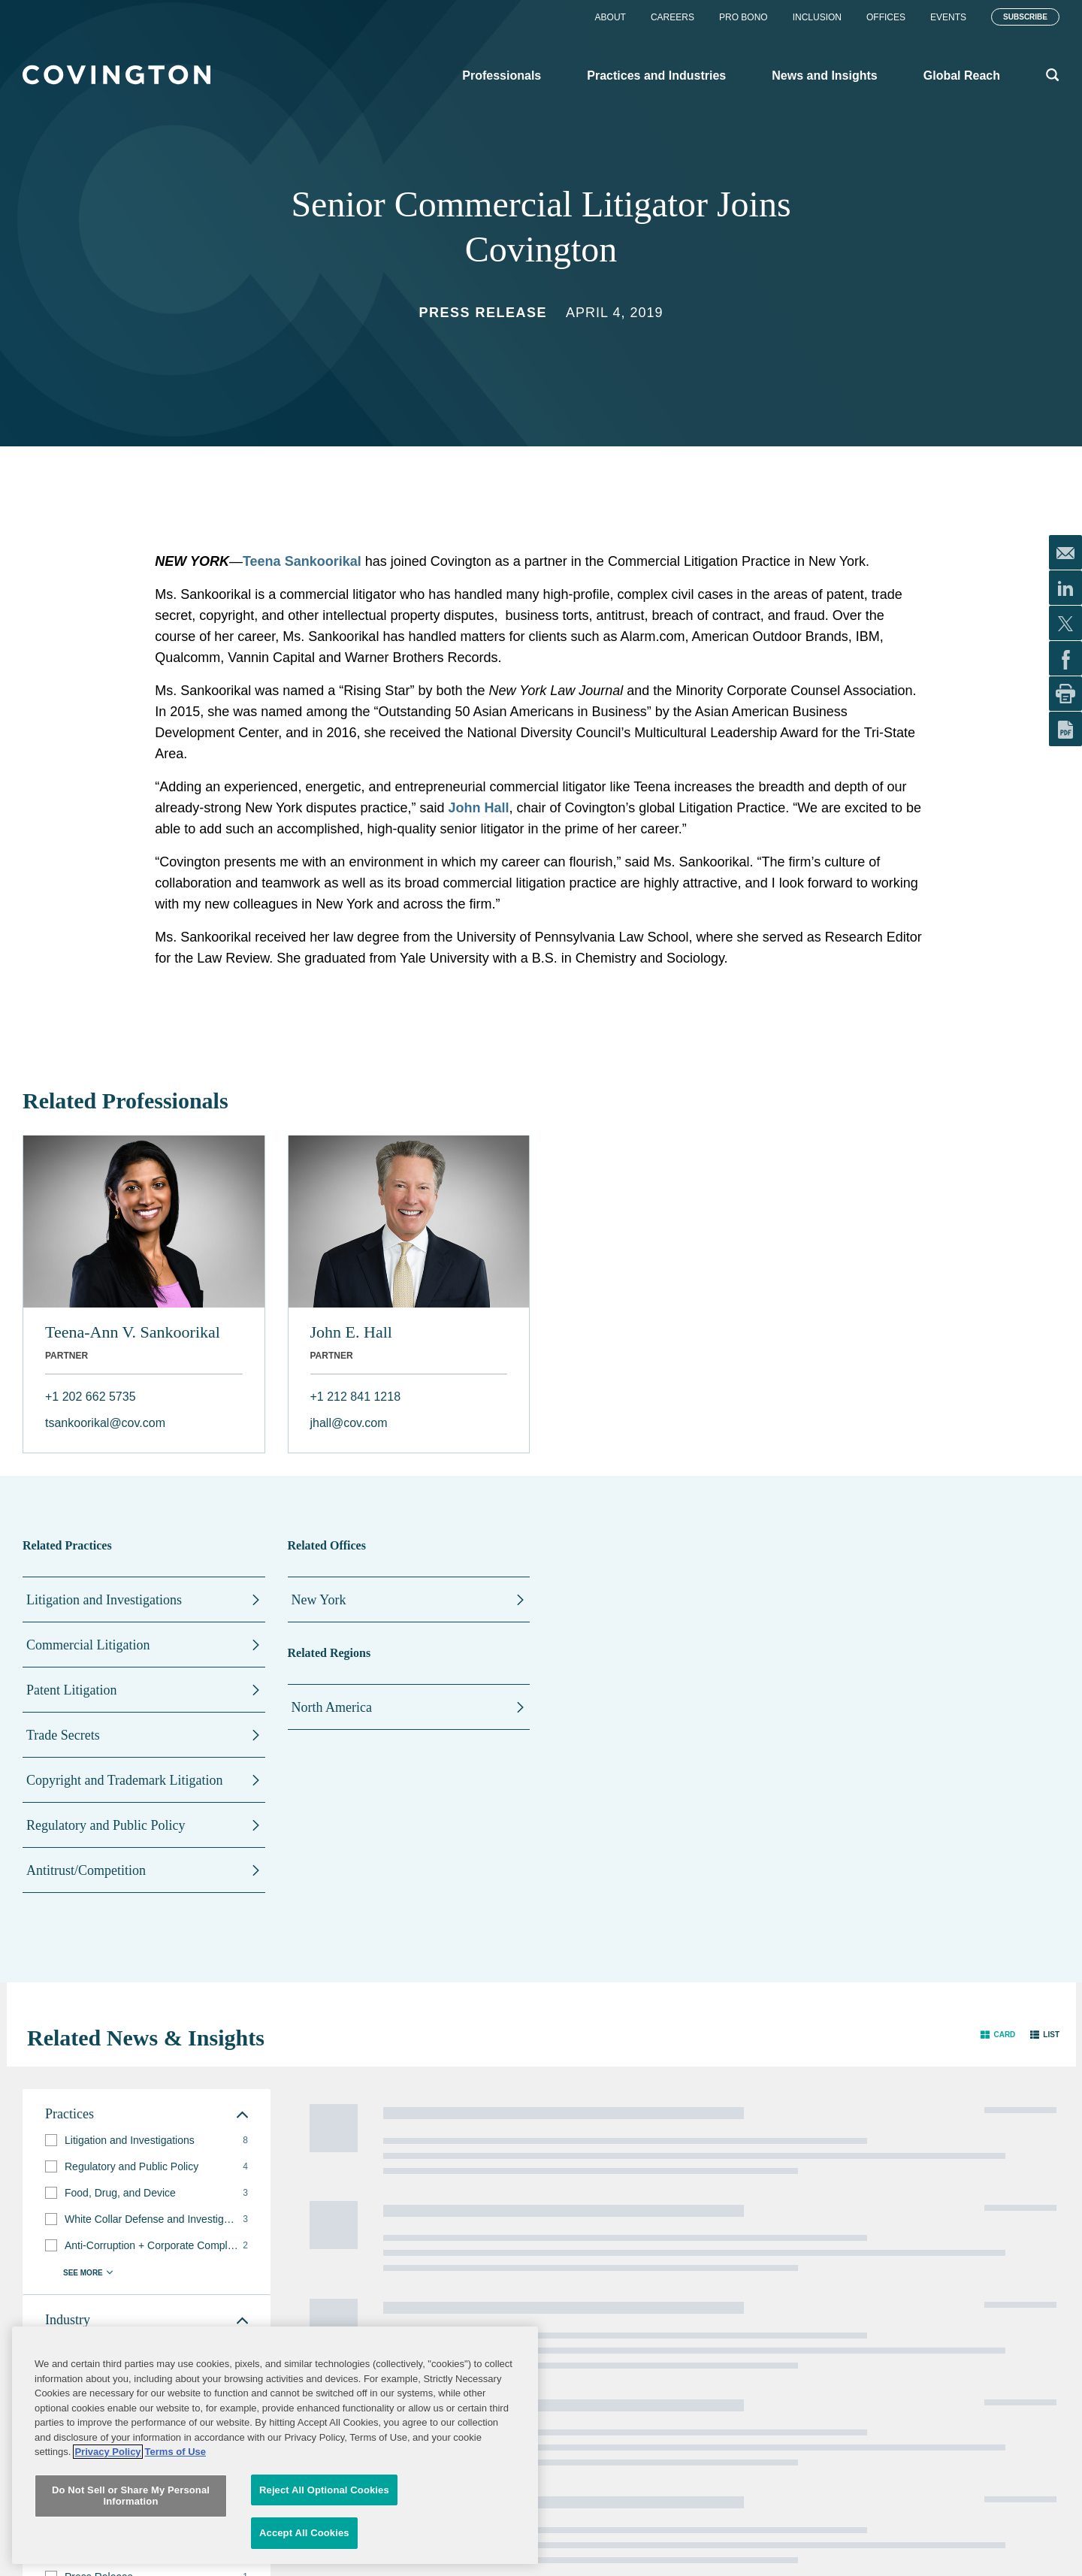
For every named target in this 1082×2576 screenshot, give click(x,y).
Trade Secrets (63, 1735)
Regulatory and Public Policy (105, 1825)
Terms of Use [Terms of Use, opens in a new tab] (175, 2547)
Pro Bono (743, 17)
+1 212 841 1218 (355, 1396)
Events (948, 17)
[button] (998, 2034)
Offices (885, 17)
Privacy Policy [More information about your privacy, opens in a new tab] (107, 2547)
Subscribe (1025, 17)
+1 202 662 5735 (90, 1396)
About (610, 17)
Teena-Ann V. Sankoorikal (132, 1332)
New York (319, 1599)
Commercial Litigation (88, 1644)
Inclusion (817, 17)
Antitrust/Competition (86, 1870)
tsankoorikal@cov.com (105, 1422)
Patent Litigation (71, 1690)
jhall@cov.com (349, 1422)
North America (332, 1707)
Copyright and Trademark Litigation (124, 1780)
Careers (672, 17)
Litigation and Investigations (104, 1599)
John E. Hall (351, 1332)
